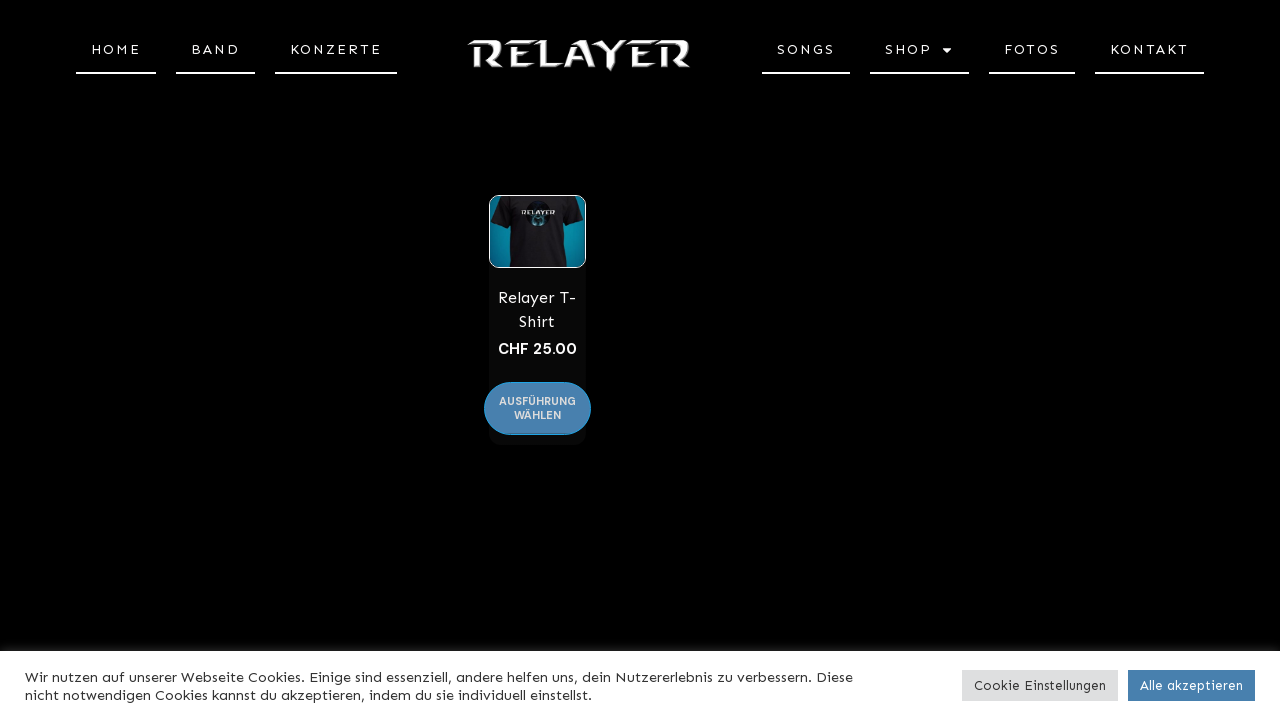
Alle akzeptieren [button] (1191, 685)
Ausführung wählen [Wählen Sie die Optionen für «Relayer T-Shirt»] (537, 407)
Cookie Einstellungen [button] (1040, 685)
